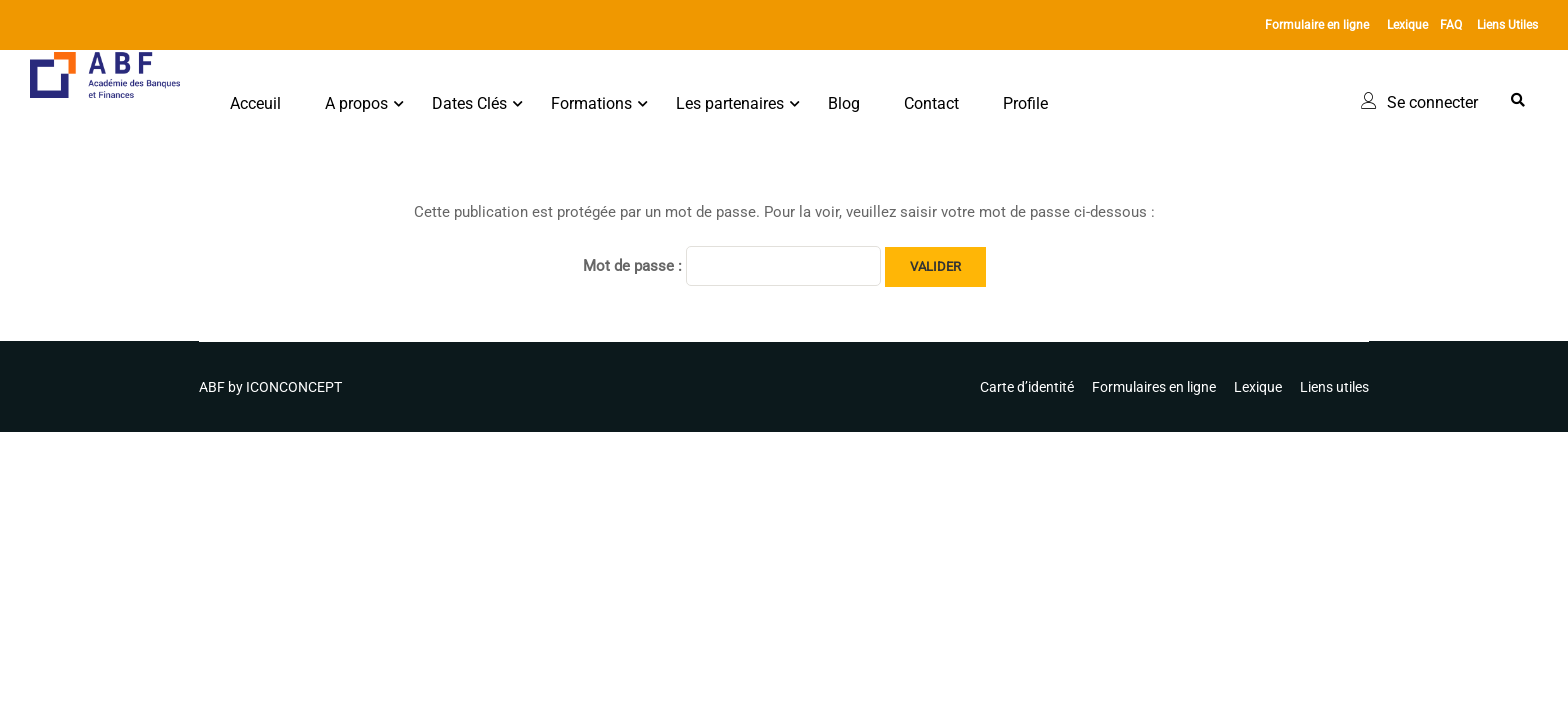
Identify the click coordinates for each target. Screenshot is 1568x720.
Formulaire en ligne (1317, 25)
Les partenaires (730, 103)
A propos (356, 103)
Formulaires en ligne (1154, 387)
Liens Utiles (1507, 25)
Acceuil (255, 103)
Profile (1025, 103)
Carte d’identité (1027, 387)
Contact (931, 103)
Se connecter (1432, 102)
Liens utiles (1334, 387)
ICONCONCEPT (294, 387)
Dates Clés (469, 103)
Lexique (1407, 25)
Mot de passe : (732, 266)
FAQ (1451, 25)
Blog (844, 103)
